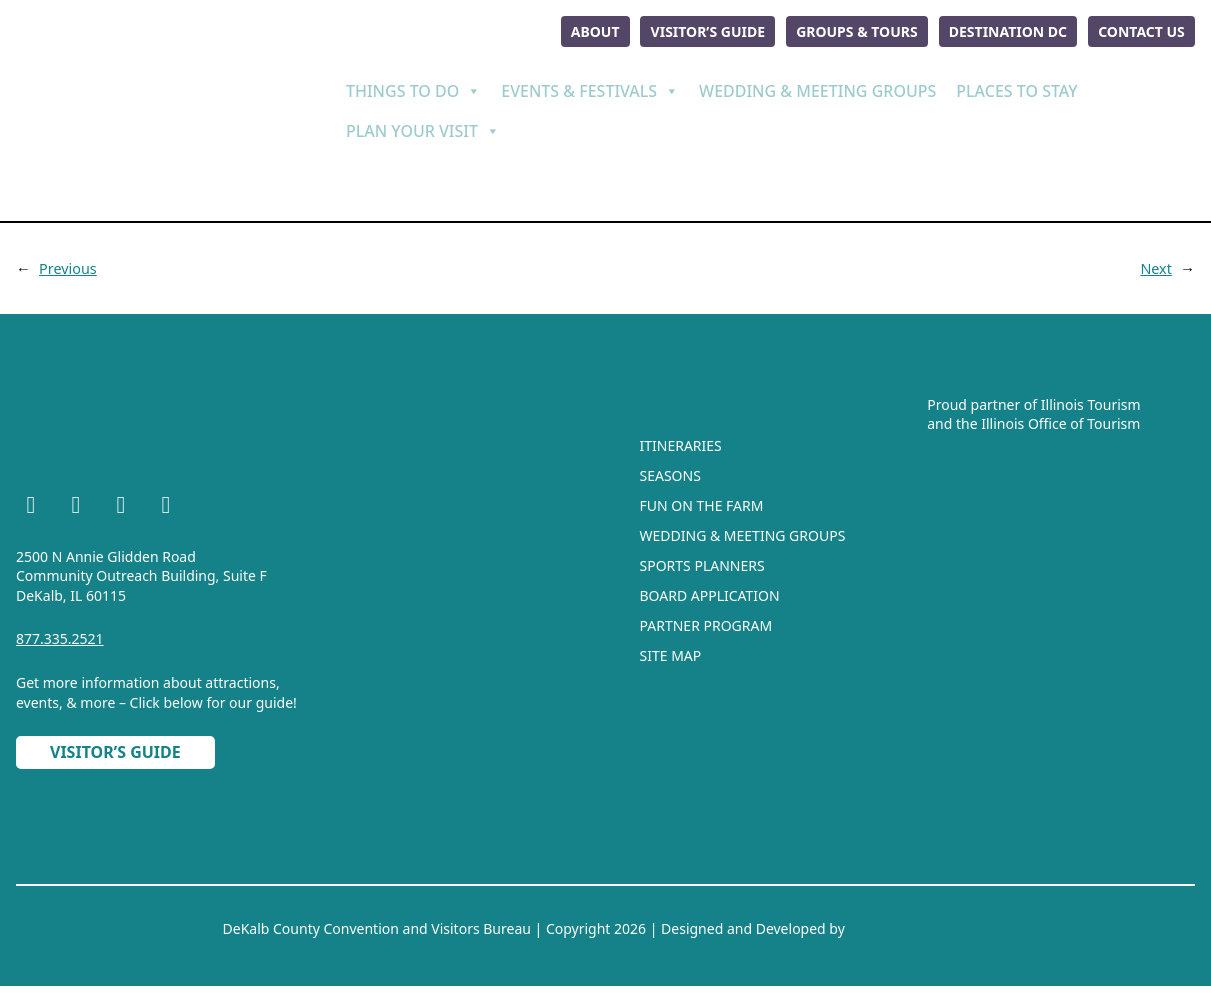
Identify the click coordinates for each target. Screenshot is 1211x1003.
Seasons (670, 471)
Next (1156, 264)
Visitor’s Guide (695, 29)
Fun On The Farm (702, 501)
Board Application (710, 591)
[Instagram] (76, 503)
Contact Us (1139, 29)
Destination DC (1002, 29)
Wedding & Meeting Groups (817, 88)
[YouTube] (121, 503)
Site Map (671, 651)
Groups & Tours (848, 29)
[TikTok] (166, 503)
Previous (68, 264)
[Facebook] (31, 503)
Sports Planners (702, 561)
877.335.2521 (60, 634)
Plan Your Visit (423, 128)
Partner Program (706, 621)
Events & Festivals (590, 88)
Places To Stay (1016, 88)
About (578, 29)
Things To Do (413, 88)
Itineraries (681, 441)
